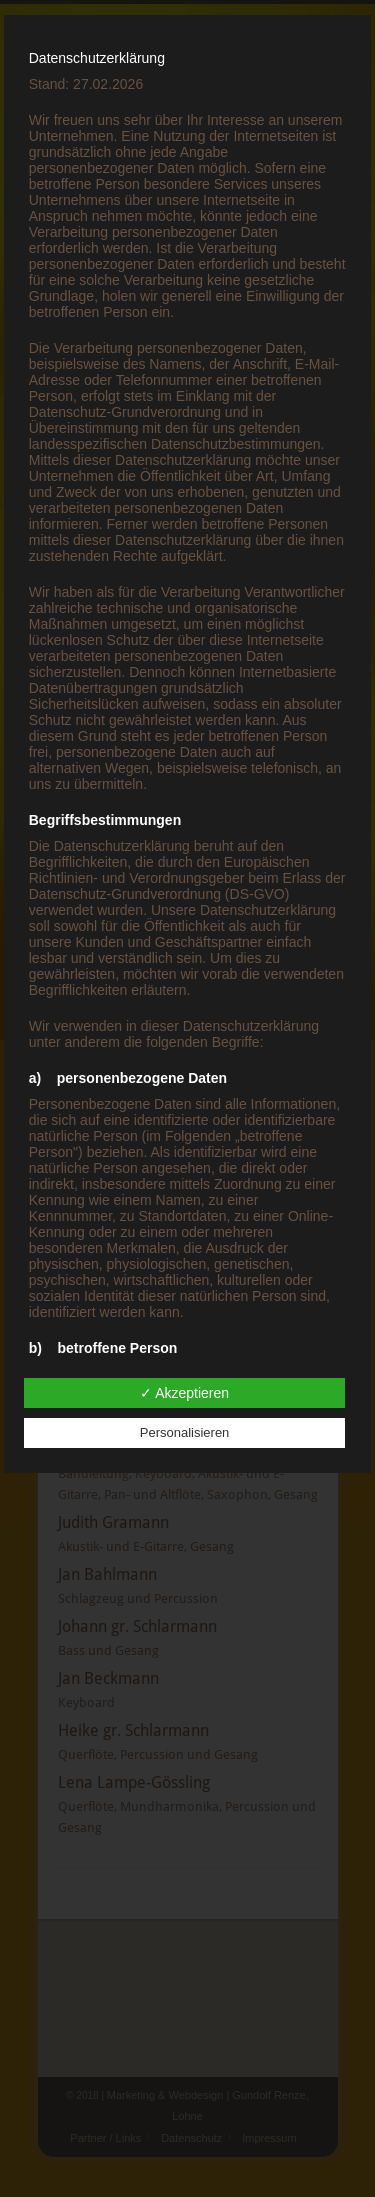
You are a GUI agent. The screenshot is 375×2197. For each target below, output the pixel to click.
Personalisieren (185, 1432)
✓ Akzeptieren (184, 1393)
